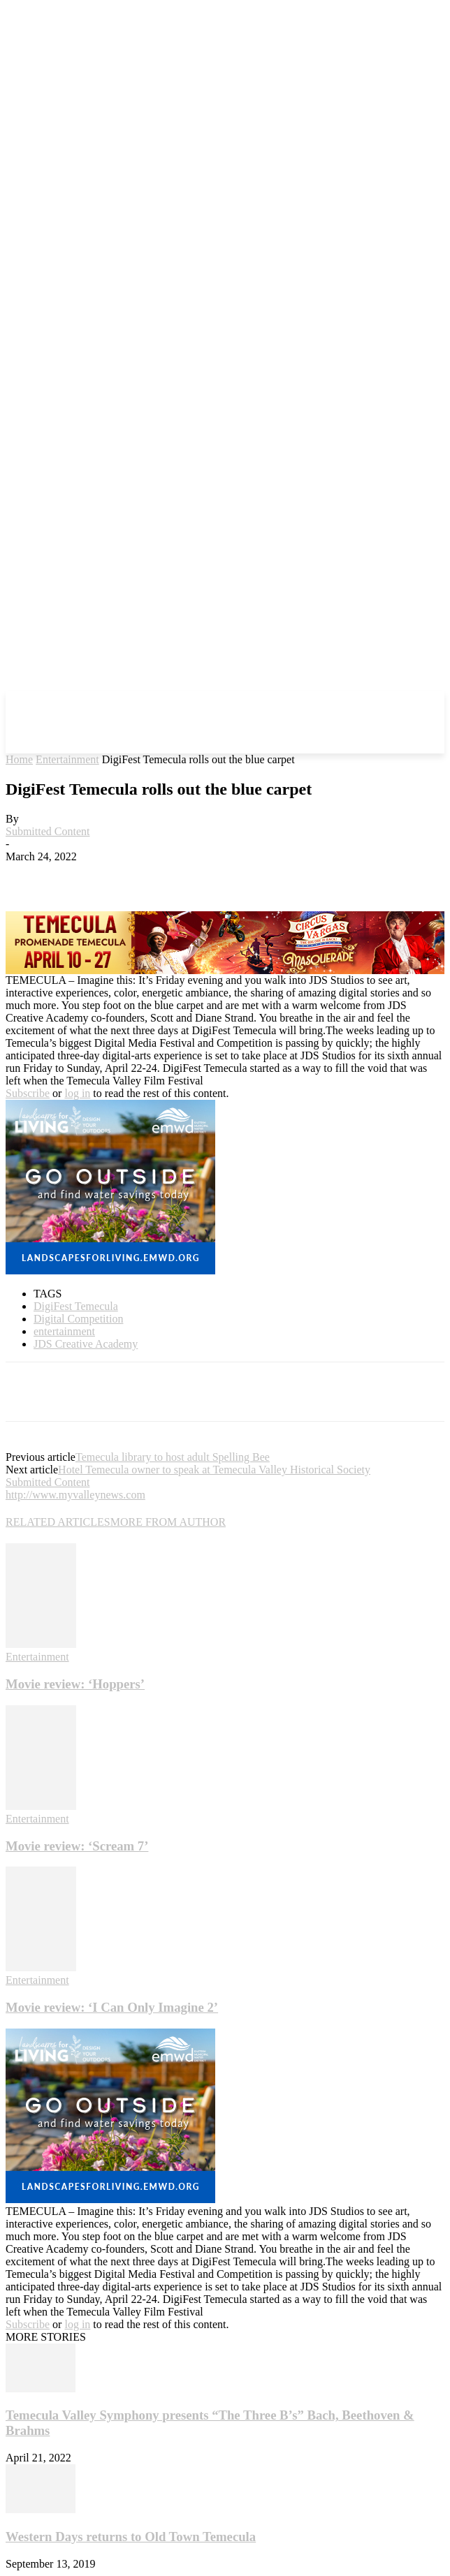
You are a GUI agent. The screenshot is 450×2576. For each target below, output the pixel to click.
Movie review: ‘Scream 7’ (77, 1846)
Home (19, 759)
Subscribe (28, 1093)
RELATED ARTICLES (58, 1522)
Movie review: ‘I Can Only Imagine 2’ (112, 2007)
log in (77, 1093)
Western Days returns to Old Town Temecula (131, 2536)
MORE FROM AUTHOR (168, 1522)
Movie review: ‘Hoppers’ (75, 1684)
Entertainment (67, 759)
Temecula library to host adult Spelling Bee (172, 1457)
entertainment (64, 1331)
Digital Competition (78, 1319)
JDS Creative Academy (86, 1344)
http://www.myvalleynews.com (75, 1495)
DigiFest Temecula (76, 1306)
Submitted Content (47, 831)
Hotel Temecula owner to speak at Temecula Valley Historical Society (214, 1469)
